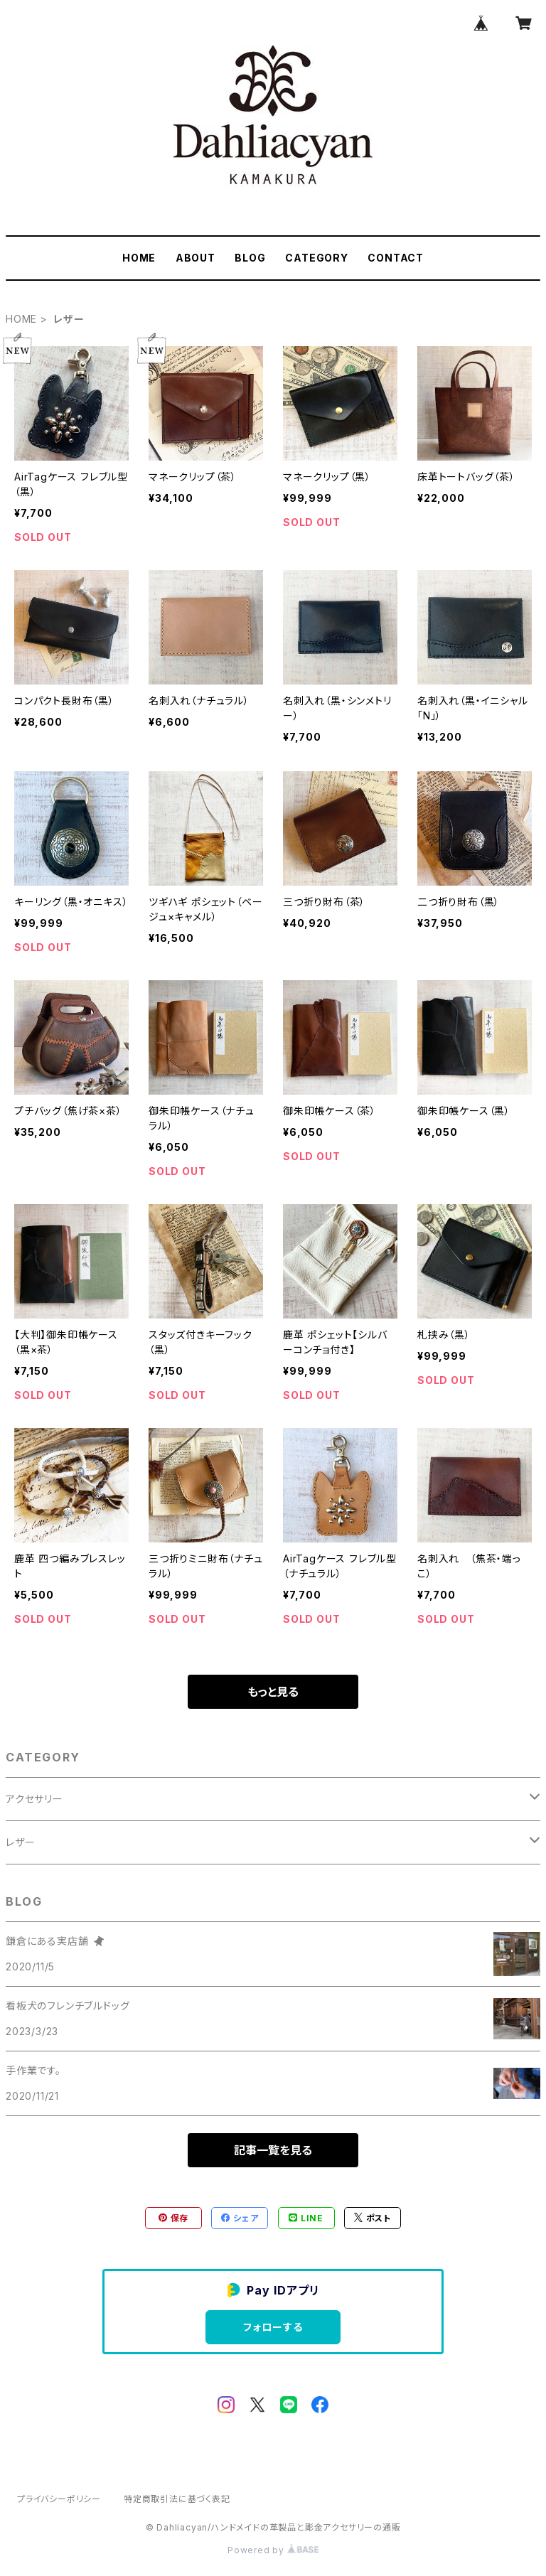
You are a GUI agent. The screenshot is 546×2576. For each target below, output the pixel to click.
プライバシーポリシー (59, 2499)
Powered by (273, 2550)
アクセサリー (34, 1799)
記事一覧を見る (273, 2150)
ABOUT (195, 258)
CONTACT (396, 258)
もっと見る (273, 1692)
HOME (139, 258)
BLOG (250, 258)
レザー (20, 1842)
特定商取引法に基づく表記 (177, 2499)
